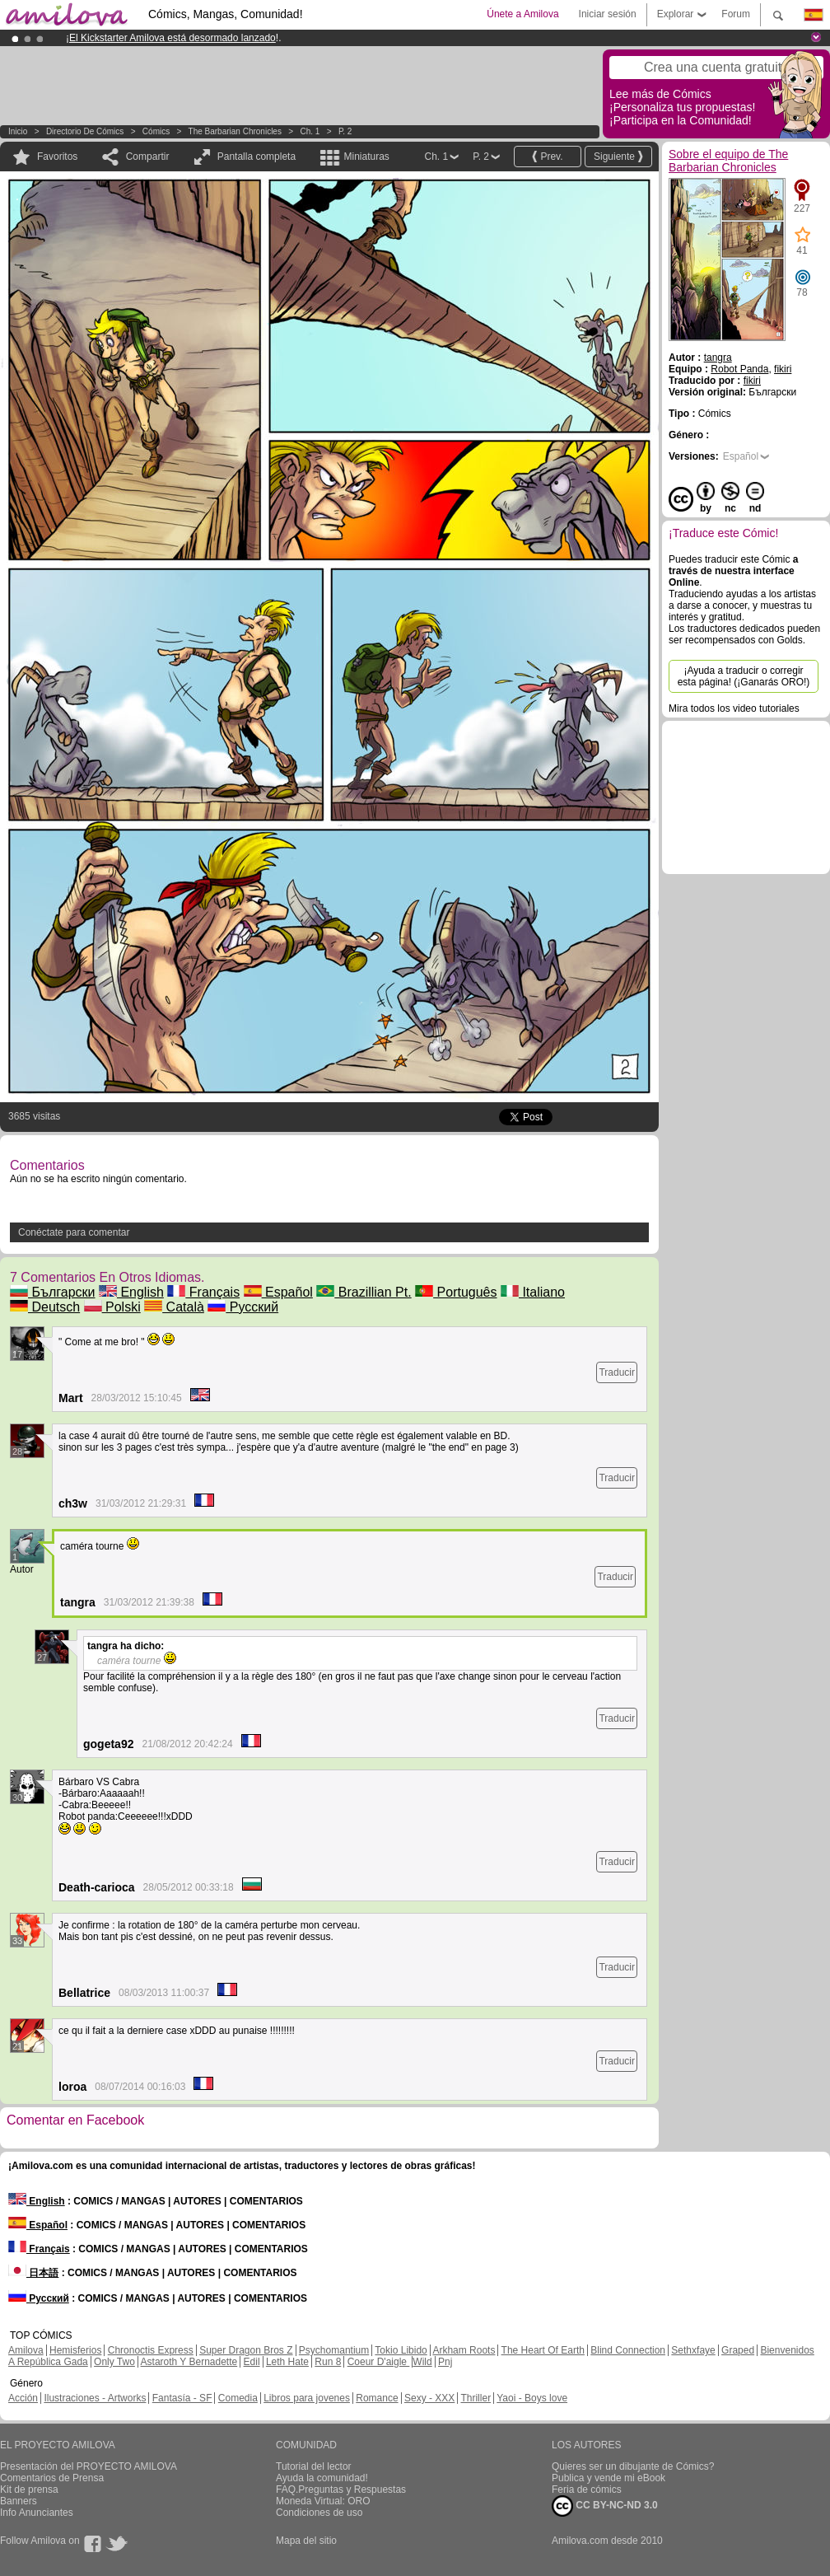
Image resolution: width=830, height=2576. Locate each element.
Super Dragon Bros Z (245, 2350)
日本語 (33, 2273)
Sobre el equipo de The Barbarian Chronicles (728, 160)
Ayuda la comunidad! (322, 2478)
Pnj (445, 2362)
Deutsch (45, 1307)
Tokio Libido (401, 2350)
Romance (377, 2398)
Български (53, 1292)
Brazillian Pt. (363, 1292)
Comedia (238, 2398)
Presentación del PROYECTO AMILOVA (88, 2466)
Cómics (157, 131)
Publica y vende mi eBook (608, 2478)
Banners (18, 2501)
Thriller (475, 2398)
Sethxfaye (693, 2350)
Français (203, 1292)
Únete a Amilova (522, 14)
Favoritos (57, 156)
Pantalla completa (256, 156)
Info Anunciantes (36, 2512)
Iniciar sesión (607, 14)
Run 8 (328, 2362)
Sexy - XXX (429, 2398)
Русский (243, 1307)
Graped (737, 2350)
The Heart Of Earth (543, 2350)
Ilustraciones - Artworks (95, 2398)
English (131, 1292)
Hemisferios (75, 2350)
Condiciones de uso (319, 2512)
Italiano (533, 1292)
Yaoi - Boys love (532, 2398)
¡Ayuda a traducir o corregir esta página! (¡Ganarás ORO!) (744, 676)
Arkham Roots (463, 2350)
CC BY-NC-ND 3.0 (605, 2506)
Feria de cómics (587, 2489)
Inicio (17, 131)
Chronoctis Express (151, 2350)
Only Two (114, 2362)
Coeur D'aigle (378, 2362)
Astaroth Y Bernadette (189, 2362)
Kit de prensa (29, 2489)
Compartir (148, 156)
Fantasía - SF (182, 2398)
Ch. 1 (309, 131)
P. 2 (345, 131)
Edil (252, 2362)
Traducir (617, 1372)
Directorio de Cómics (85, 131)
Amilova (26, 2350)
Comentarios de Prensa (52, 2478)
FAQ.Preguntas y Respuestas (341, 2489)
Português (456, 1292)
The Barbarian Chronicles (235, 131)
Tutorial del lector (314, 2466)
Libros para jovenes (306, 2398)
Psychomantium (334, 2350)
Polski (112, 1307)
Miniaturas (366, 156)
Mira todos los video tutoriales (734, 708)
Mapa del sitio (306, 2540)
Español (278, 1292)
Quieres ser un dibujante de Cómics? (633, 2466)
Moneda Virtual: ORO (323, 2501)
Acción (23, 2398)
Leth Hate (287, 2362)
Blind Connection (627, 2350)
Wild (422, 2362)
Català (174, 1307)
